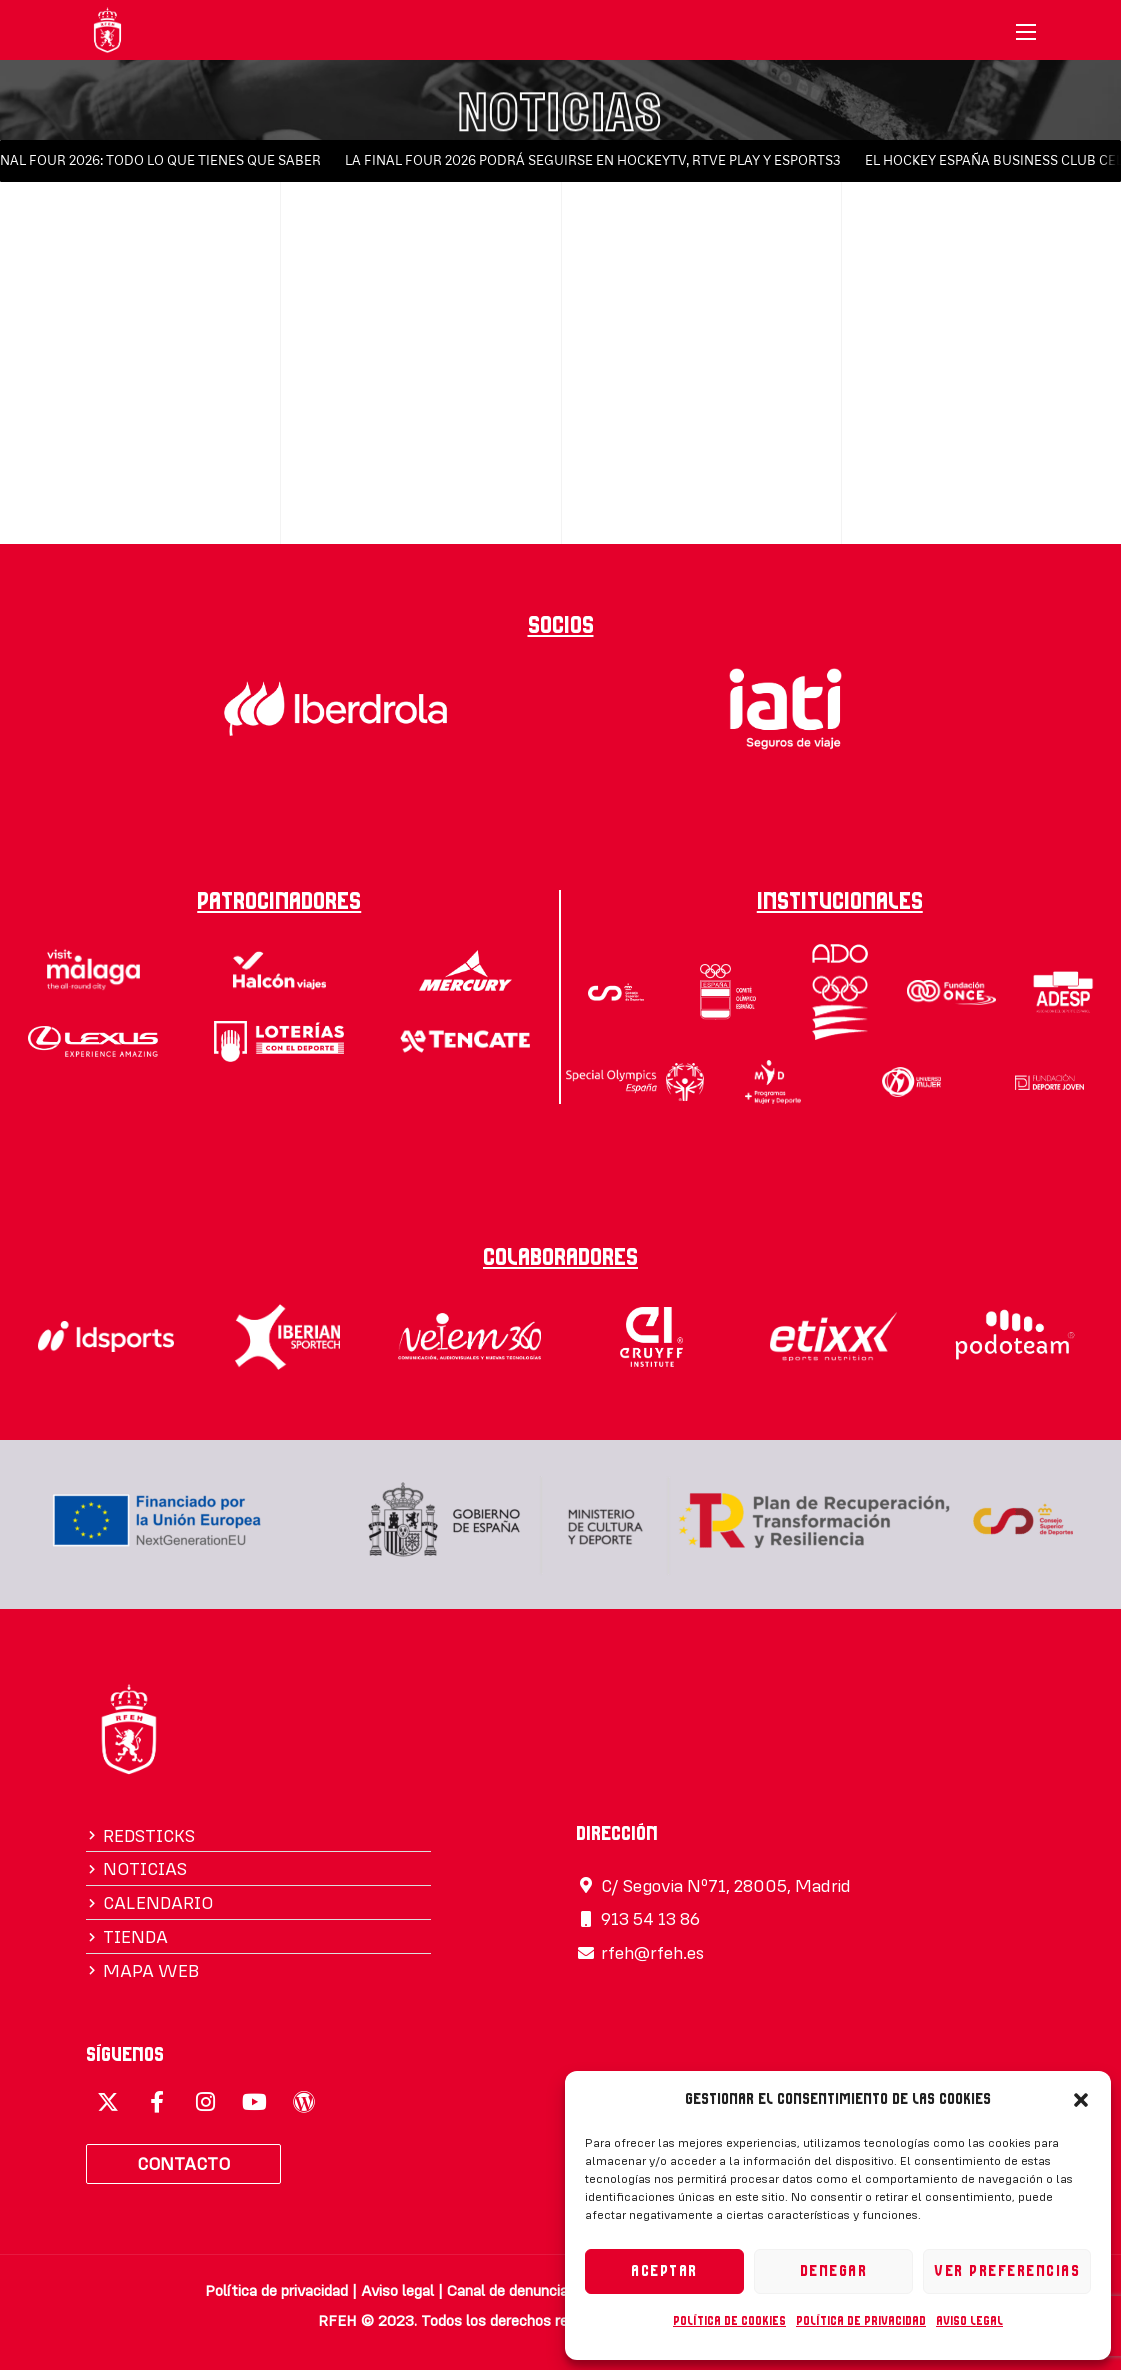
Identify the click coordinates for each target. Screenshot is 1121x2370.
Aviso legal (969, 2321)
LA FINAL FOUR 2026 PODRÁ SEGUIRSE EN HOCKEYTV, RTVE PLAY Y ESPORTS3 (600, 160)
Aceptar (664, 2271)
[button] (1081, 2100)
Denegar (834, 2271)
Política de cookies (729, 2321)
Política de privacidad (861, 2321)
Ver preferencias (1007, 2271)
